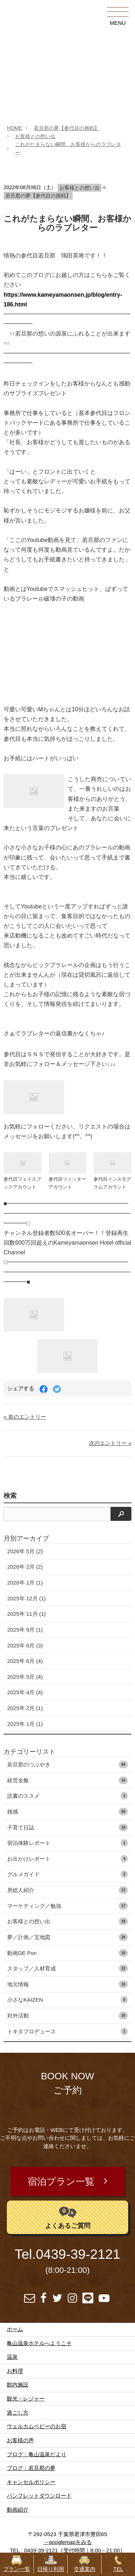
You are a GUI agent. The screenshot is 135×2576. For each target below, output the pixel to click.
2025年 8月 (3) (25, 1645)
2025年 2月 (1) (25, 1708)
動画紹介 (17, 2510)
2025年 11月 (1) (26, 1614)
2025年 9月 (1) (25, 1630)
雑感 (67, 1811)
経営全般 (67, 1780)
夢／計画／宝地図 (67, 1937)
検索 (10, 1495)
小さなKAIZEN (67, 1999)
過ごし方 (17, 2412)
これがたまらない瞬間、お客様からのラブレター (67, 223)
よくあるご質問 (67, 2216)
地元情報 (67, 1984)
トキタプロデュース (67, 2031)
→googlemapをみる (67, 2542)
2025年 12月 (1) (26, 1598)
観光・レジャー (26, 2398)
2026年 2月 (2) (25, 1567)
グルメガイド (67, 1874)
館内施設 (17, 2384)
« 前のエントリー (25, 1417)
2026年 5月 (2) (25, 1551)
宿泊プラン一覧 (61, 2181)
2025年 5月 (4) (25, 1677)
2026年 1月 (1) (25, 1582)
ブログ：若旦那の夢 (31, 2468)
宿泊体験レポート (67, 1843)
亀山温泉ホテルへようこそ (39, 2343)
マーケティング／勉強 (67, 1906)
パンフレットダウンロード (39, 2496)
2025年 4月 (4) (25, 1692)
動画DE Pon (67, 1953)
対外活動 (67, 2015)
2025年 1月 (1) (25, 1724)
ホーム (15, 2329)
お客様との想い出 (35, 136)
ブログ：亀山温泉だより (36, 2454)
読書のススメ (67, 1796)
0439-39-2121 (78, 2254)
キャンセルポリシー (31, 2482)
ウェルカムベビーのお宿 (36, 2426)
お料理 (15, 2371)
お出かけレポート (67, 1859)
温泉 (12, 2357)
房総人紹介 (67, 1890)
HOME (14, 128)
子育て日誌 (67, 1827)
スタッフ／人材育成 (67, 1968)
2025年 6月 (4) (25, 1661)
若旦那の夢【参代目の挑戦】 (66, 128)
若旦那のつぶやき (67, 1764)
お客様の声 (20, 2440)
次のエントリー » (110, 1443)
